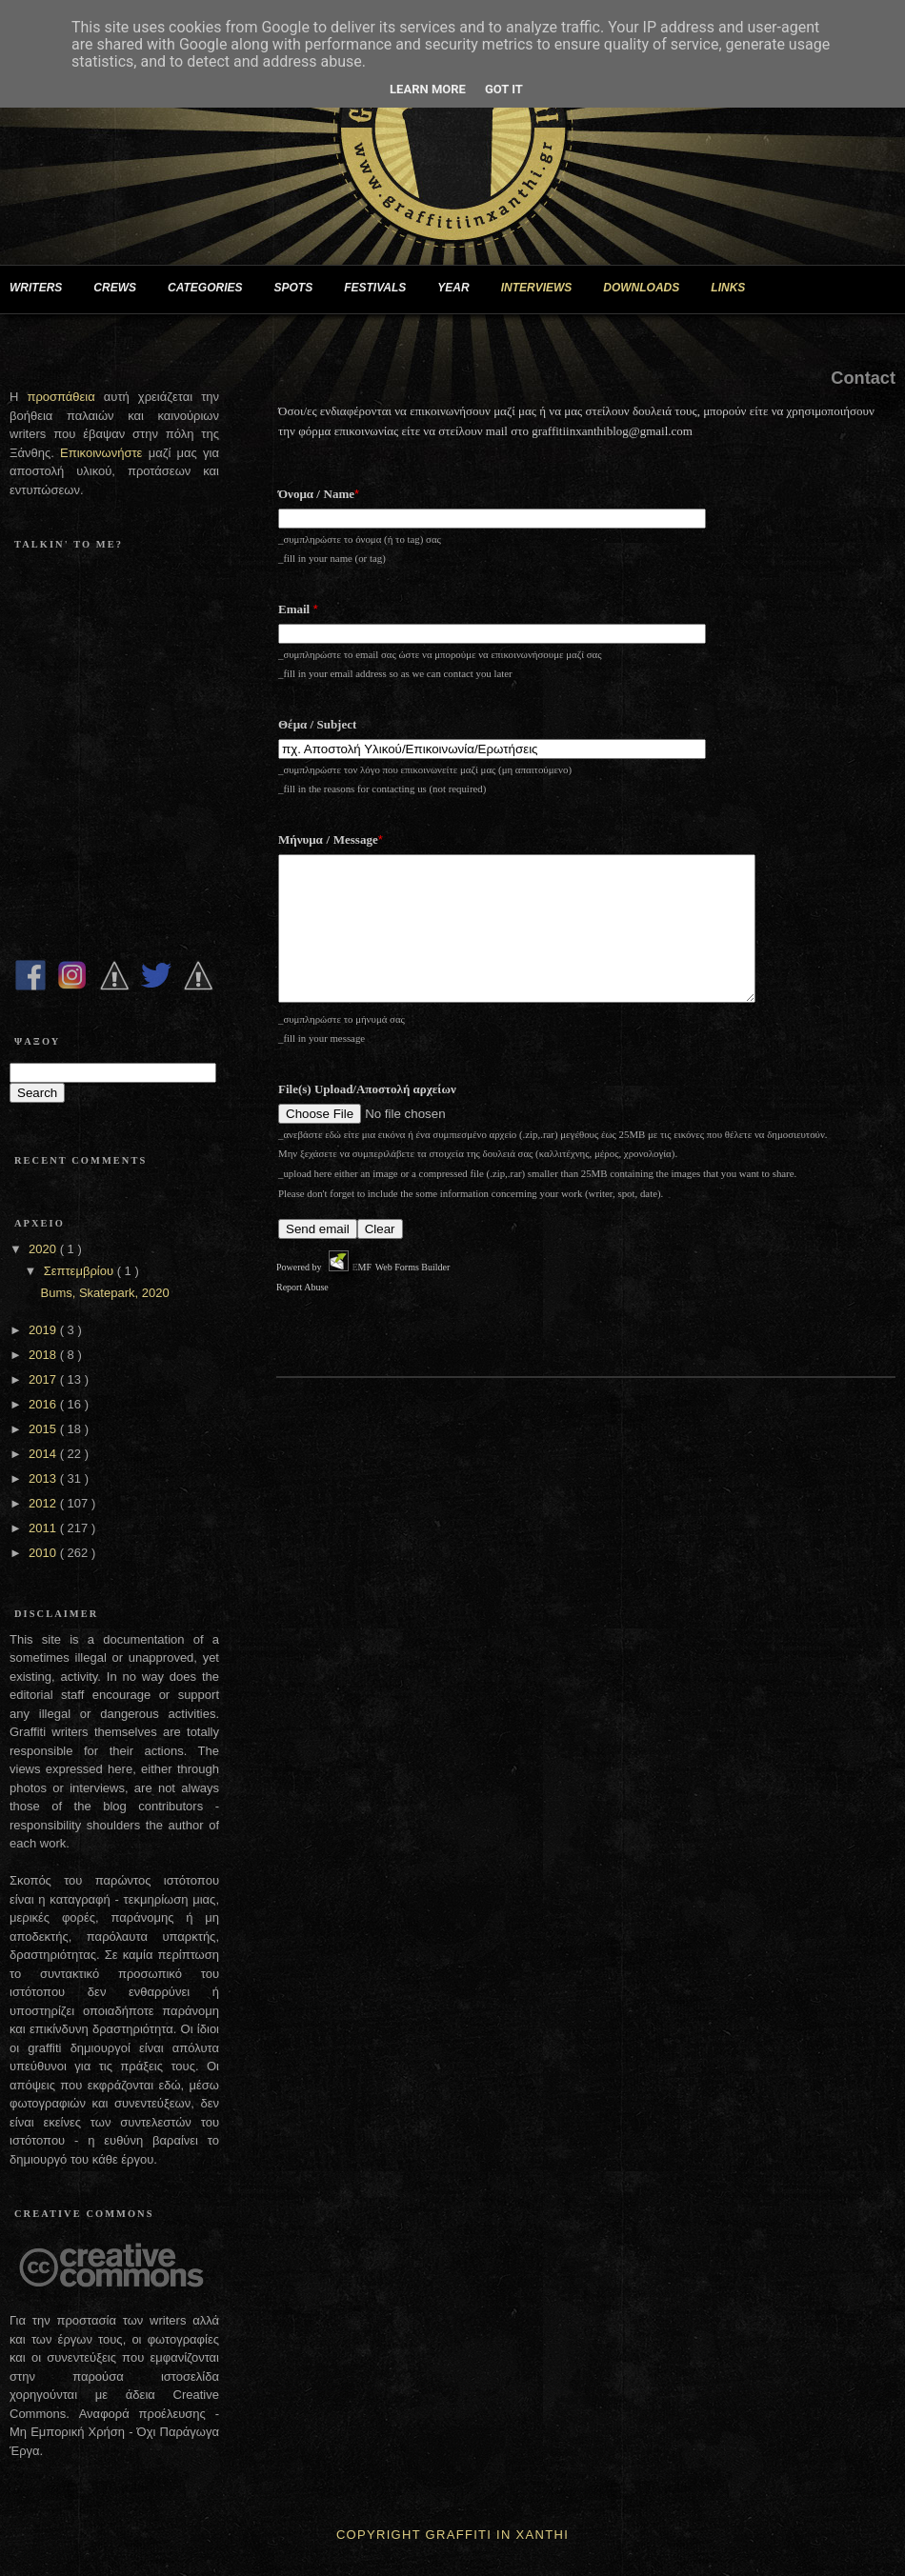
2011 (44, 1528)
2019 (44, 1330)
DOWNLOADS (648, 288)
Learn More (428, 89)
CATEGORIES (212, 288)
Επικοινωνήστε (104, 453)
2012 (44, 1503)
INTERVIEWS (544, 288)
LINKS (735, 288)
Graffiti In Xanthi (498, 2534)
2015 (44, 1429)
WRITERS (43, 288)
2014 (44, 1454)
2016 (44, 1404)
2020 (44, 1249)
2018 (44, 1355)
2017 (44, 1379)
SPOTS (300, 288)
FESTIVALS (382, 288)
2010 (44, 1553)
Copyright (378, 2534)
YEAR (460, 288)
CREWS (122, 288)
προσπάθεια (60, 396)
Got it (504, 89)
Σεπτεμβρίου (80, 1271)
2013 (44, 1478)
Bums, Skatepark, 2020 (104, 1293)
